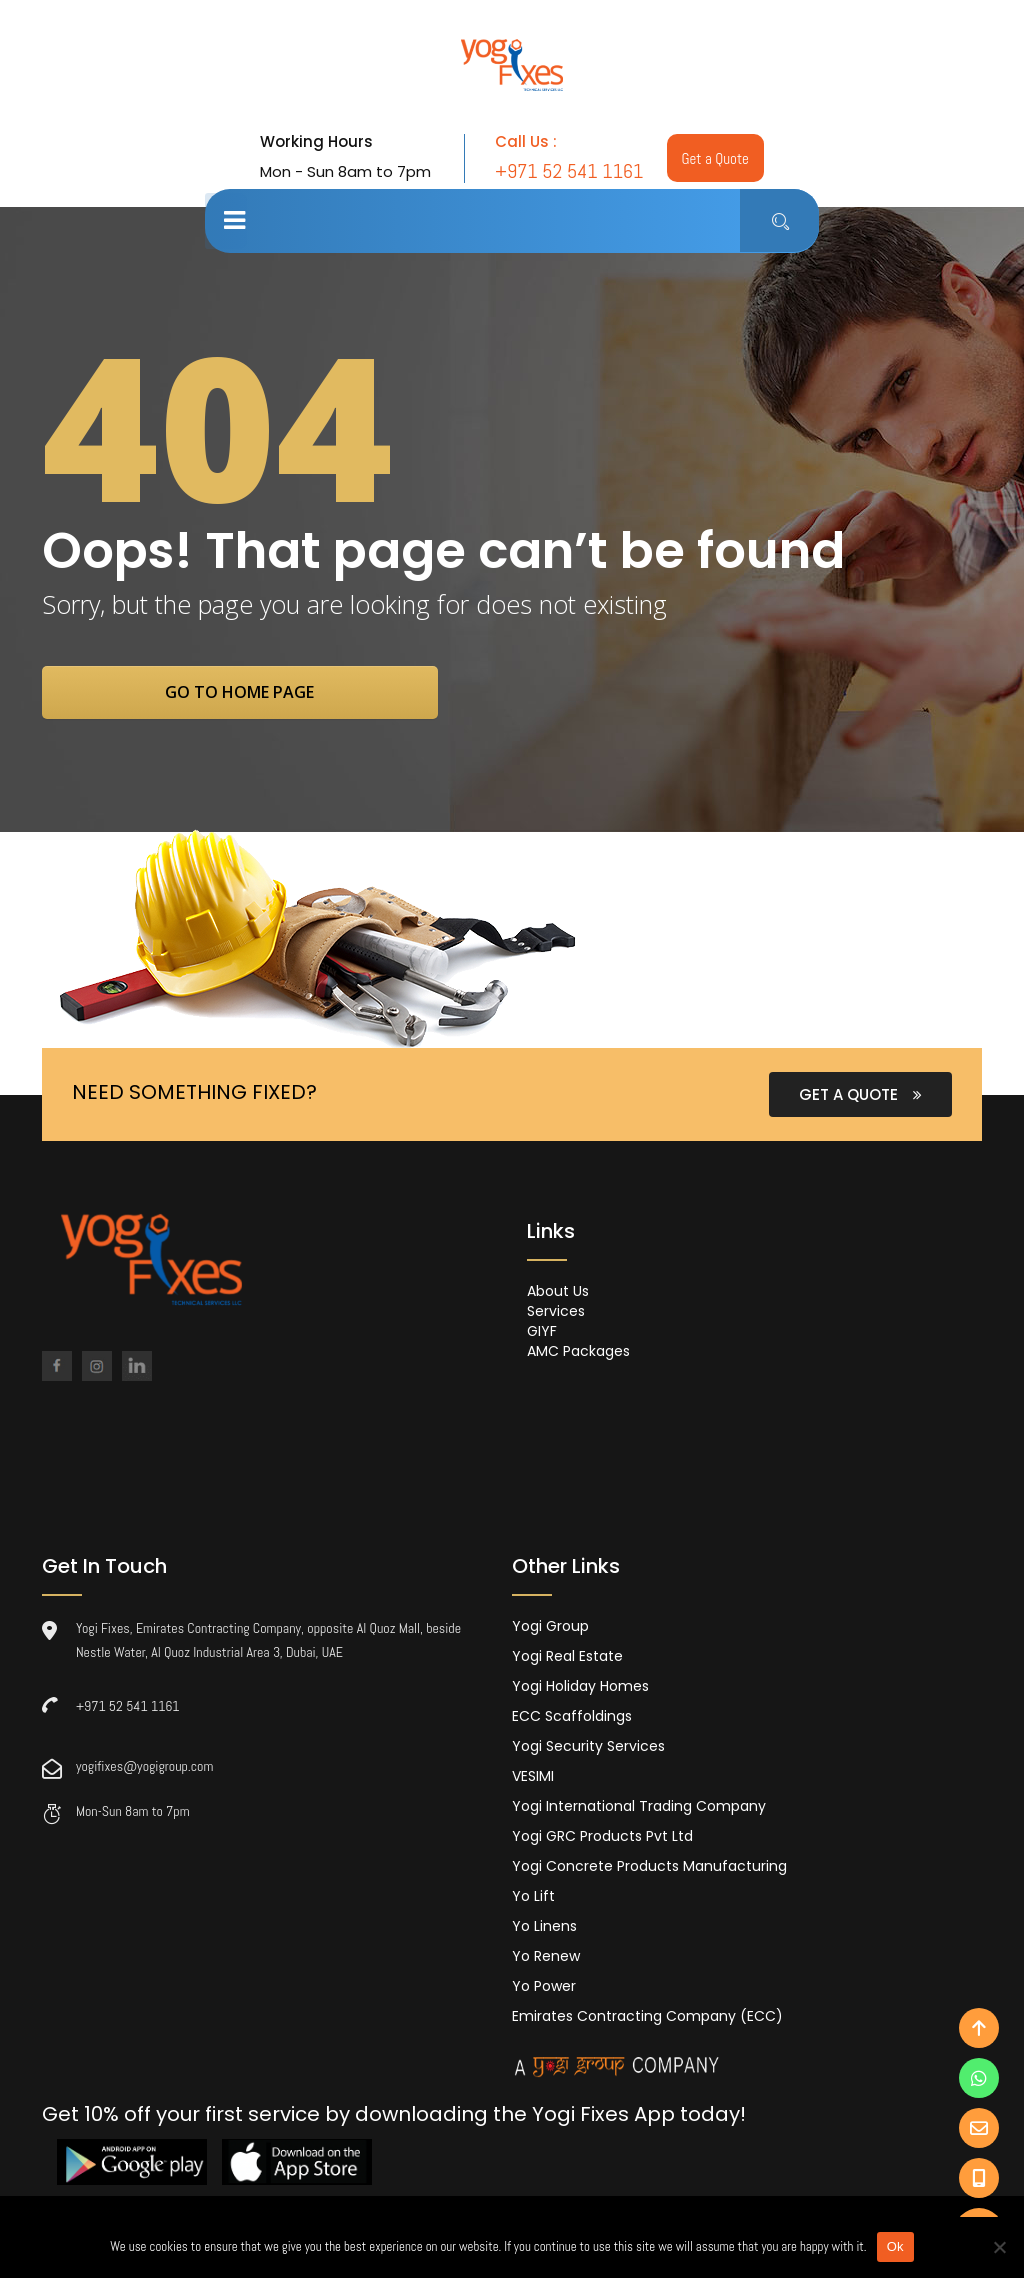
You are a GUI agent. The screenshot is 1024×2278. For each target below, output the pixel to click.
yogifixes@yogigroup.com (144, 1768)
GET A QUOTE (860, 1096)
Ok (895, 2246)
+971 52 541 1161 (128, 1708)
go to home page (254, 693)
